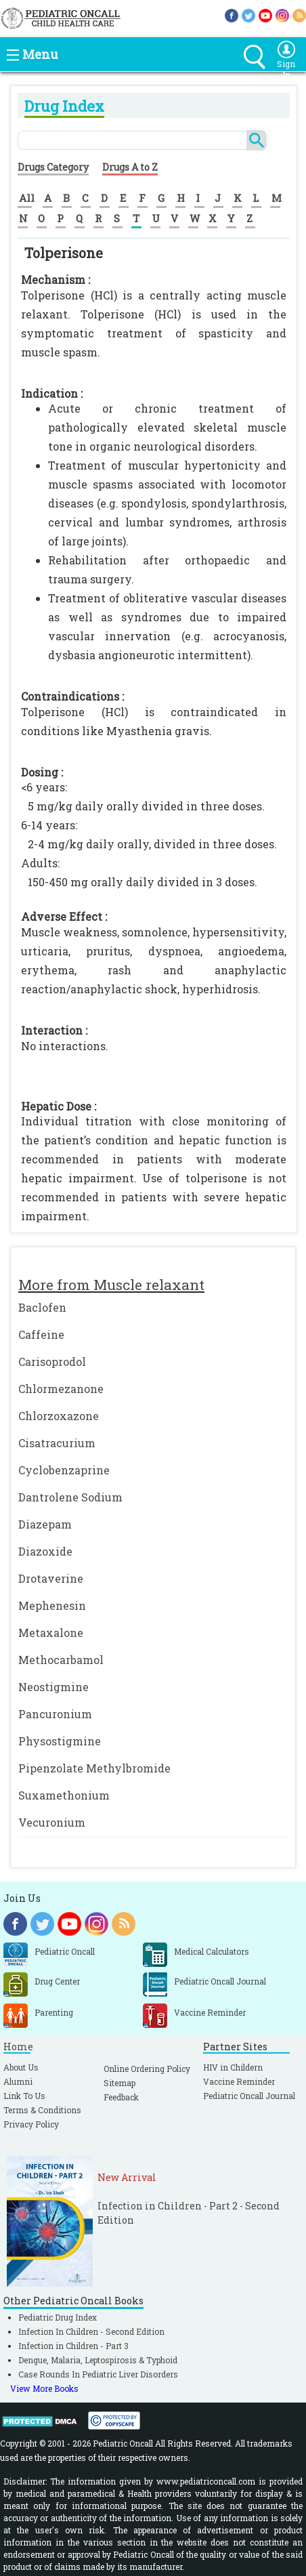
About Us (21, 2067)
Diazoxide (45, 1551)
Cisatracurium (56, 1443)
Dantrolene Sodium (70, 1497)
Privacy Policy (31, 2124)
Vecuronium (51, 1822)
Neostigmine (53, 1687)
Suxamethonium (64, 1795)
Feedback (121, 2097)
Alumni (17, 2081)
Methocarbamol (61, 1660)
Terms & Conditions (42, 2109)
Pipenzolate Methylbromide (94, 1768)
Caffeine (41, 1334)
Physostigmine (59, 1741)
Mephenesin (52, 1605)
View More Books (44, 2388)
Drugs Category (53, 167)
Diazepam (45, 1524)
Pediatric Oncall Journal (249, 2095)
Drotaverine (50, 1578)
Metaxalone (50, 1632)
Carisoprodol (52, 1361)
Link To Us (24, 2095)
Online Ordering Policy (147, 2068)
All (27, 198)
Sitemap (119, 2082)
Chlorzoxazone (58, 1416)
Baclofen (42, 1307)
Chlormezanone (61, 1389)
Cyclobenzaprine (64, 1470)
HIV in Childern (233, 2067)
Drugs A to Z (130, 167)
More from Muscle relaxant (111, 1284)
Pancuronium (55, 1714)
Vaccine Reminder (239, 2081)
